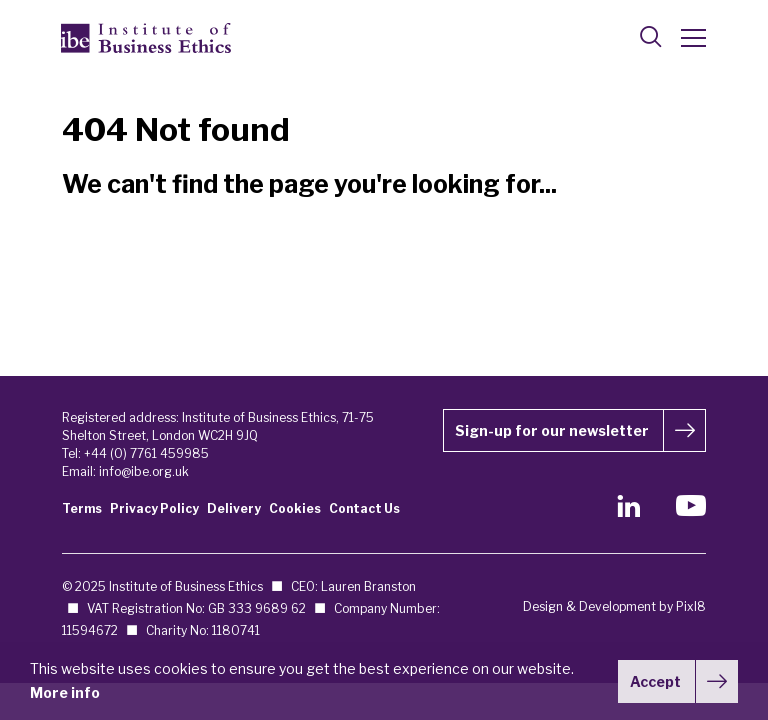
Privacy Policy (154, 508)
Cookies (295, 508)
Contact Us (364, 508)
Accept (655, 681)
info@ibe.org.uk (144, 471)
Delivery (234, 508)
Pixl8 (691, 606)
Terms (82, 508)
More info (65, 692)
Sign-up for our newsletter (552, 430)
